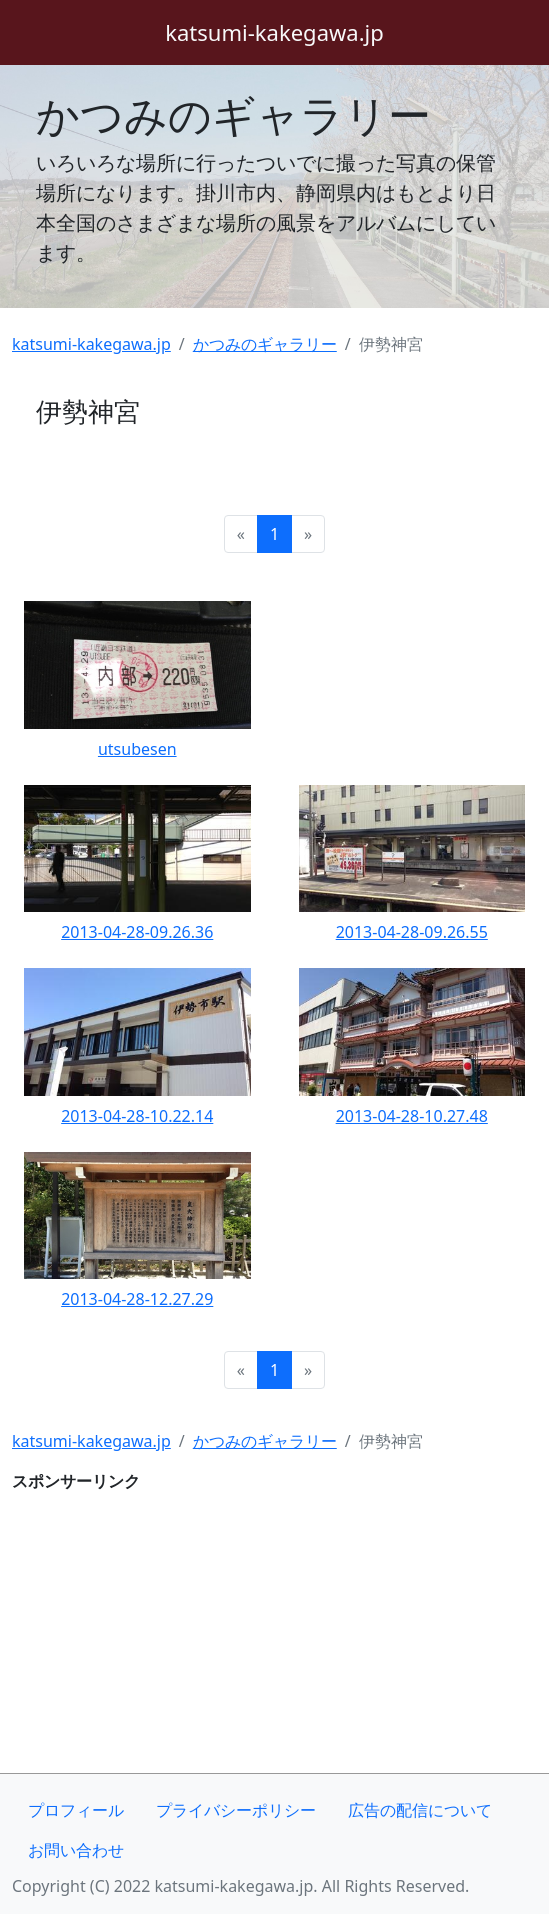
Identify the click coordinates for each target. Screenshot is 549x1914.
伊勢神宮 (88, 411)
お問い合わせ (76, 1850)
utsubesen (137, 749)
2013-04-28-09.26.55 (412, 932)
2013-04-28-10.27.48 (412, 1116)
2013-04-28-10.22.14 (137, 1116)
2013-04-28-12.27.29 (137, 1299)
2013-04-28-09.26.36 (137, 932)
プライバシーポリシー (236, 1810)
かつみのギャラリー (233, 114)
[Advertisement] (274, 1633)
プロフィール (76, 1810)
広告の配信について (420, 1810)
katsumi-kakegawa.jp (91, 344)
